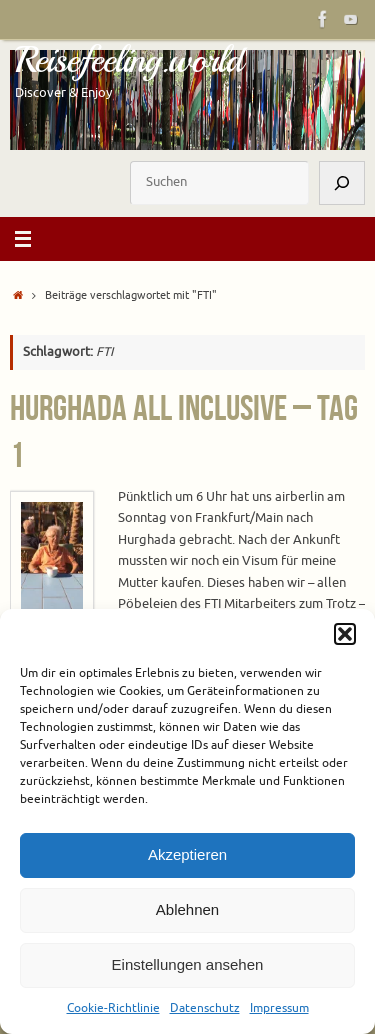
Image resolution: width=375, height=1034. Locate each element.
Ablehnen (187, 909)
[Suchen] (342, 182)
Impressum (279, 1008)
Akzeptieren (187, 854)
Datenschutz (205, 1008)
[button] (345, 634)
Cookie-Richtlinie (113, 1008)
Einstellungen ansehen (188, 964)
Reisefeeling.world (128, 60)
